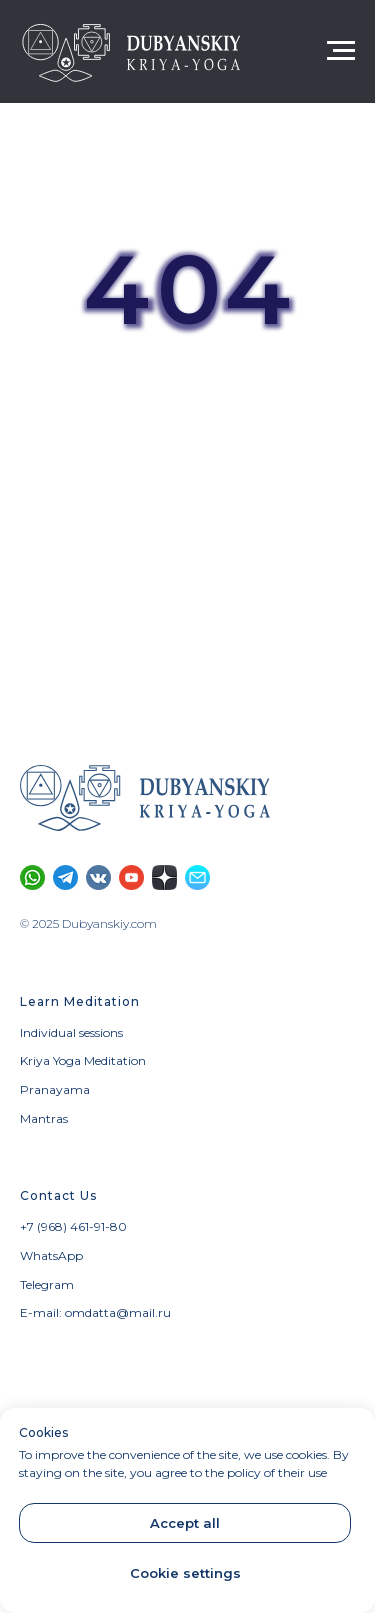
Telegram (47, 1284)
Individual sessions (71, 1032)
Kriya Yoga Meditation (83, 1060)
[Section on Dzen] (164, 877)
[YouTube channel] (131, 877)
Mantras (44, 1118)
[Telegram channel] (65, 877)
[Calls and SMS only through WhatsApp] (32, 877)
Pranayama (55, 1089)
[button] (197, 877)
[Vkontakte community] (98, 877)
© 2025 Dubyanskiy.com (88, 923)
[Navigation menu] (341, 51)
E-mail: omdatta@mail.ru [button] (95, 1312)
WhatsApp (51, 1255)
